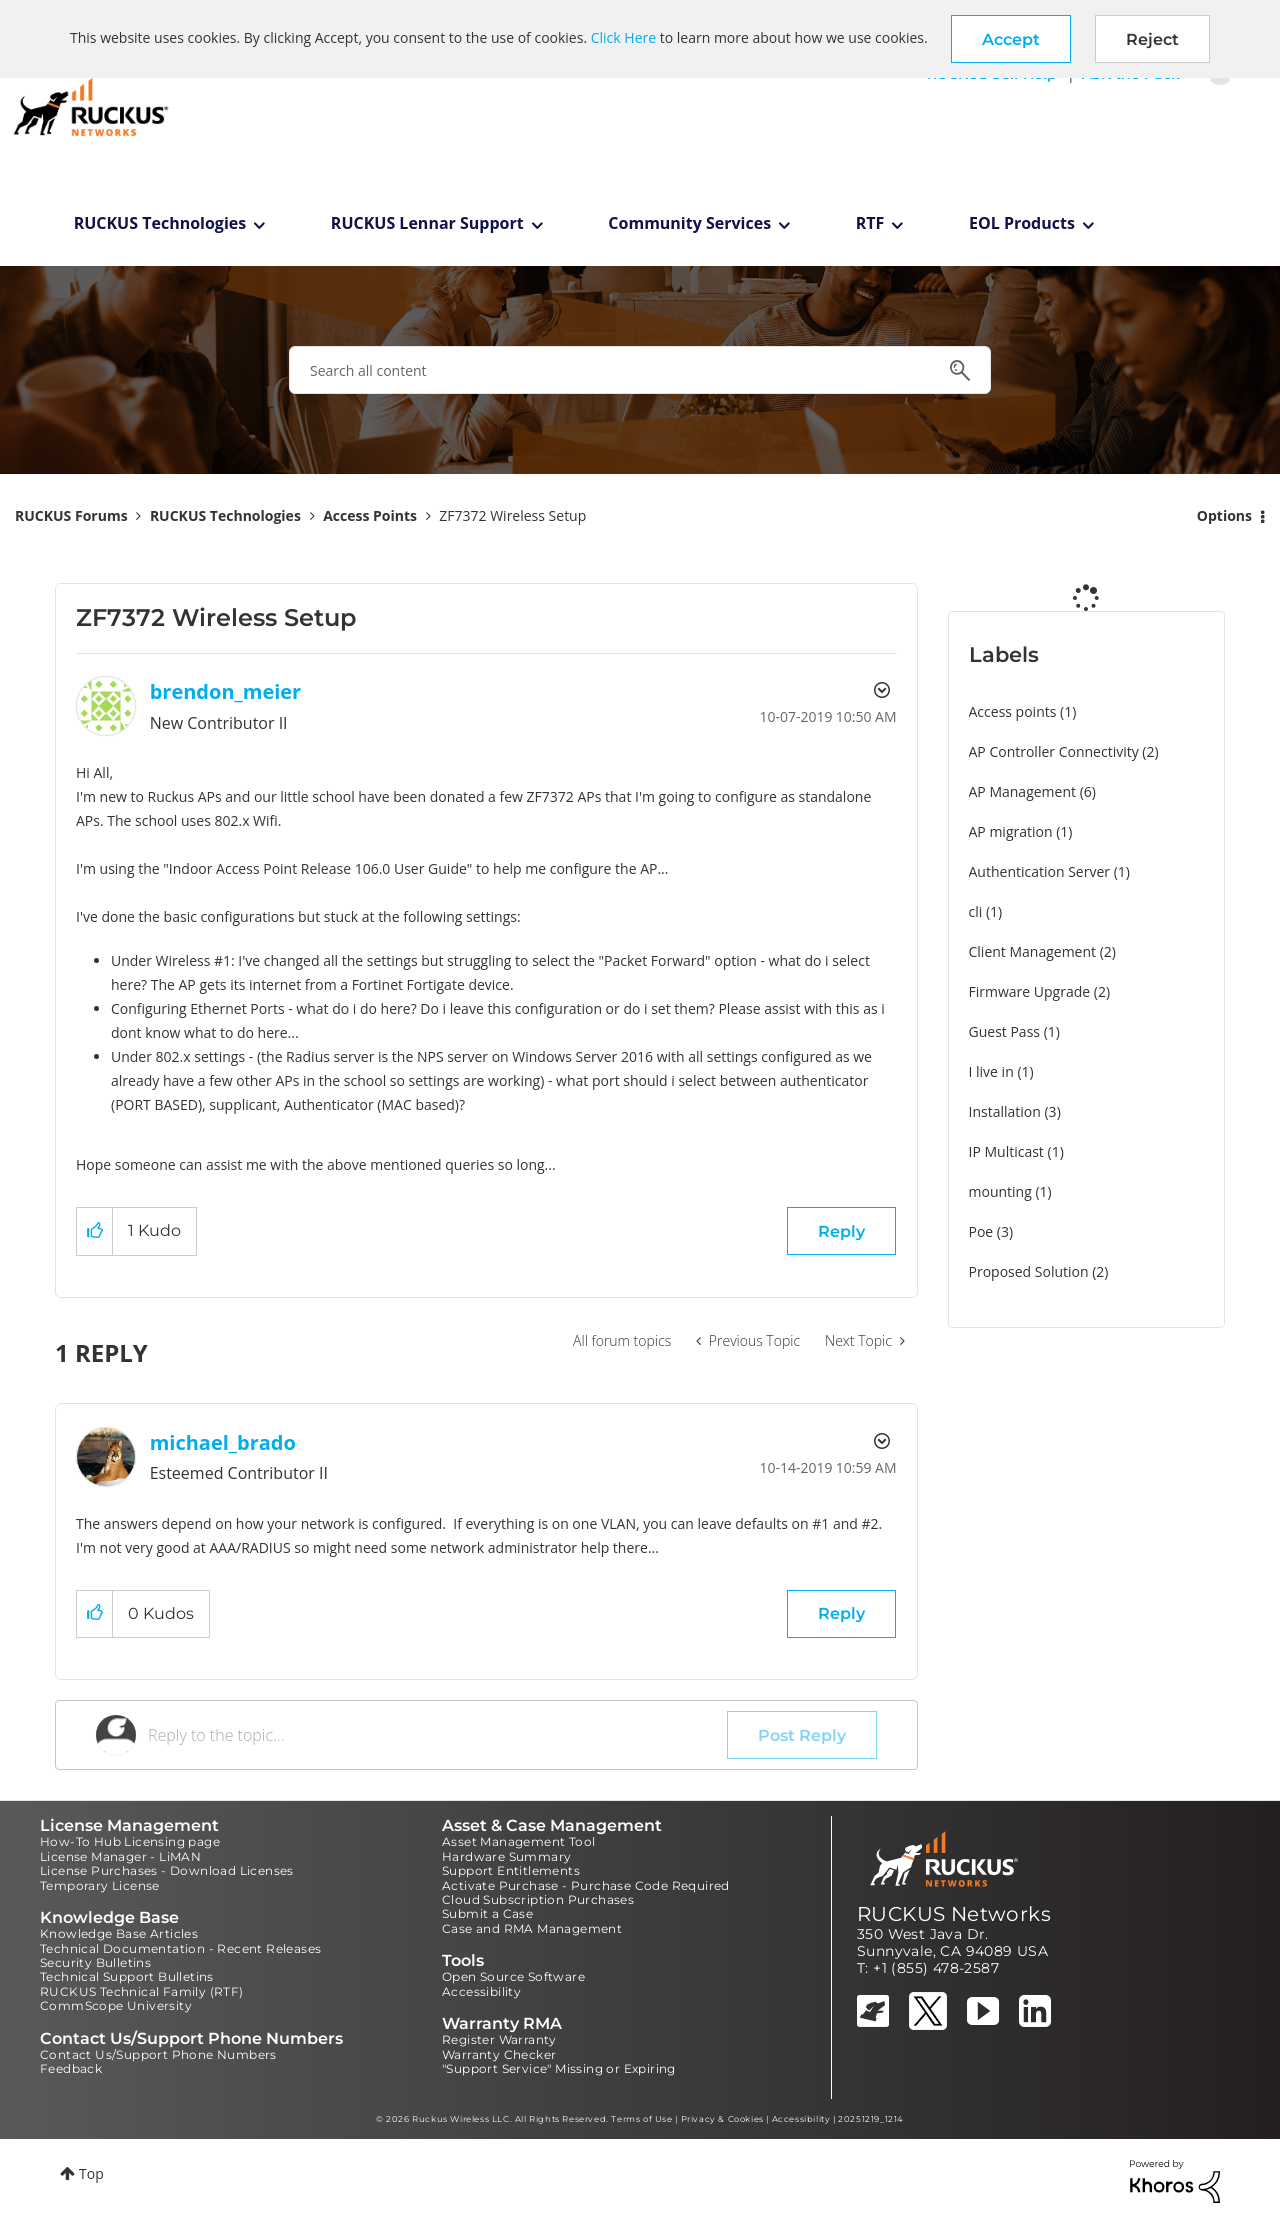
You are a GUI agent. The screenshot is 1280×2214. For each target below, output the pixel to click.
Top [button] (91, 2173)
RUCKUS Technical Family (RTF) (142, 1991)
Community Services (689, 223)
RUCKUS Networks (954, 1914)
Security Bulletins (95, 1962)
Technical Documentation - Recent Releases (180, 1948)
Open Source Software (513, 1976)
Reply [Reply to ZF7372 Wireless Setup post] (841, 1231)
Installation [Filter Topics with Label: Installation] (1005, 1111)
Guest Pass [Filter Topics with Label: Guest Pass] (1004, 1031)
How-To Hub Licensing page (130, 1841)
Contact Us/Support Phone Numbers (158, 2054)
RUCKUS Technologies (160, 223)
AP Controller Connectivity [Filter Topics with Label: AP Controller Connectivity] (1054, 751)
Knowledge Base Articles (119, 1933)
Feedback (71, 2068)
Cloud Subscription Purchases (538, 1899)
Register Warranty (499, 2039)
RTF (870, 223)
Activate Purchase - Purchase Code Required (586, 1885)
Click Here (623, 37)
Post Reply (802, 1735)
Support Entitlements (511, 1870)
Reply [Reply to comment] (841, 1613)
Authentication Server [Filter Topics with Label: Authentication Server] (1039, 871)
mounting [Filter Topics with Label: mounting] (1000, 1191)
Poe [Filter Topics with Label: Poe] (981, 1231)
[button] (1011, 39)
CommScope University (116, 2005)
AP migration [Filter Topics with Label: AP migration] (1011, 831)
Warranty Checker (499, 2054)
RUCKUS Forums (71, 515)
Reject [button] (1152, 39)
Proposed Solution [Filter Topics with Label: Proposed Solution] (1029, 1271)
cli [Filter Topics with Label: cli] (976, 911)
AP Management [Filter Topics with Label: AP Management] (1023, 791)
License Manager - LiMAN (120, 1856)
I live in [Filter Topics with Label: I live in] (991, 1071)
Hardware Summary (506, 1856)
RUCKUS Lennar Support (427, 223)
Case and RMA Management (532, 1928)
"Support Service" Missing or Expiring (559, 2068)
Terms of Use (641, 2119)
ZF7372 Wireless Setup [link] (512, 515)
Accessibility (481, 1991)
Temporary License (100, 1885)
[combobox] (640, 370)
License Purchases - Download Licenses (167, 1870)
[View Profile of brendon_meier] (226, 691)
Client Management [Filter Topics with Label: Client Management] (1033, 951)
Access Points (370, 515)
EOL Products (1022, 223)
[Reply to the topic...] (437, 1735)
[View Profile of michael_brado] (223, 1442)
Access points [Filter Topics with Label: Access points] (1013, 711)
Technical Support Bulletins (127, 1976)
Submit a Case (487, 1913)
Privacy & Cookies (722, 2119)
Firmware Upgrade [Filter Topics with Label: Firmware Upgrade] (1030, 991)
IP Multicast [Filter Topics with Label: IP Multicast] (1006, 1151)
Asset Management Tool (518, 1841)
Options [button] (1224, 515)
